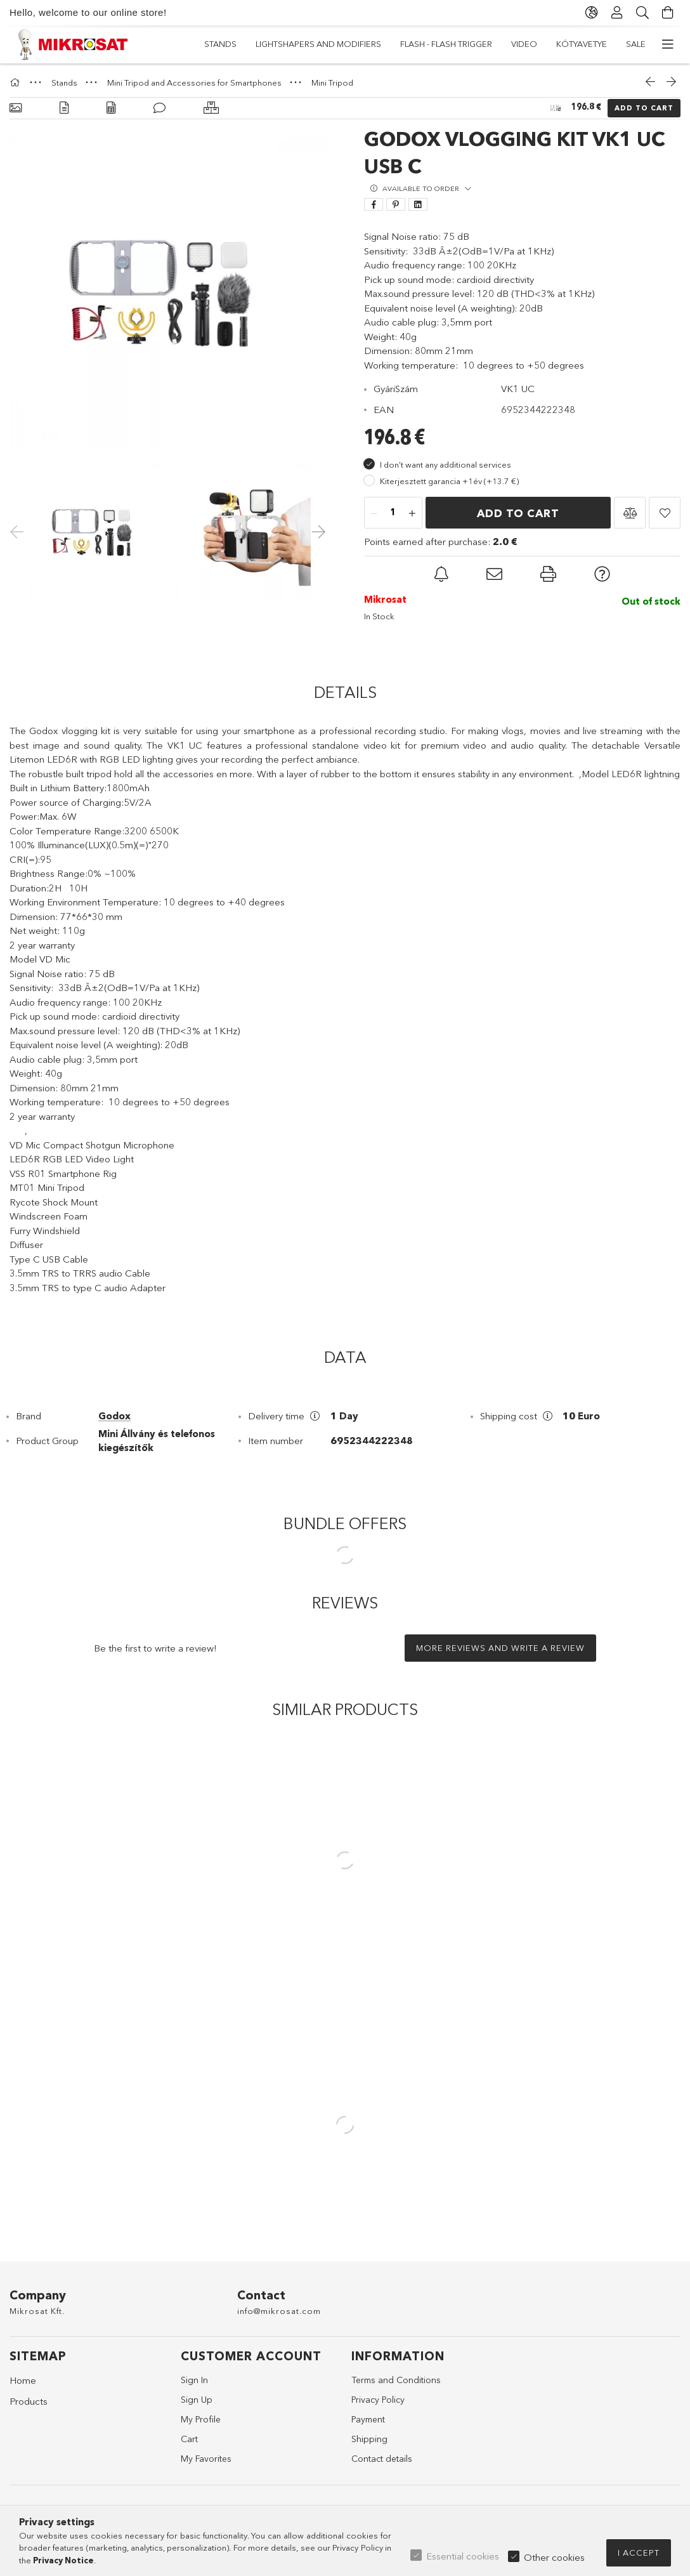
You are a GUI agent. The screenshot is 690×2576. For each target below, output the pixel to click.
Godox (114, 1416)
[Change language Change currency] (591, 12)
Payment (368, 2419)
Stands (629, 44)
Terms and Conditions (396, 2380)
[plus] (412, 513)
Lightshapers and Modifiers (531, 44)
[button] (630, 513)
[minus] (374, 513)
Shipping (369, 2439)
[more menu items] (667, 44)
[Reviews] (159, 108)
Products (29, 2401)
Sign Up (196, 2399)
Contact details (381, 2458)
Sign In (194, 2380)
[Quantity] (393, 513)
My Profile (201, 2419)
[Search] (642, 12)
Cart (189, 2439)
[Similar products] (211, 108)
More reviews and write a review (500, 1648)
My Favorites (206, 2458)
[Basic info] (16, 108)
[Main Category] (16, 82)
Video (326, 44)
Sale (214, 44)
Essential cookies (462, 2556)
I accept (639, 2552)
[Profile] (617, 12)
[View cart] (667, 12)
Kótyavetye (268, 44)
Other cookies (554, 2557)
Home (23, 2380)
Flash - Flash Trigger (404, 44)
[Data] (111, 108)
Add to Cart (644, 107)
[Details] (64, 108)
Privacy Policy (378, 2399)
